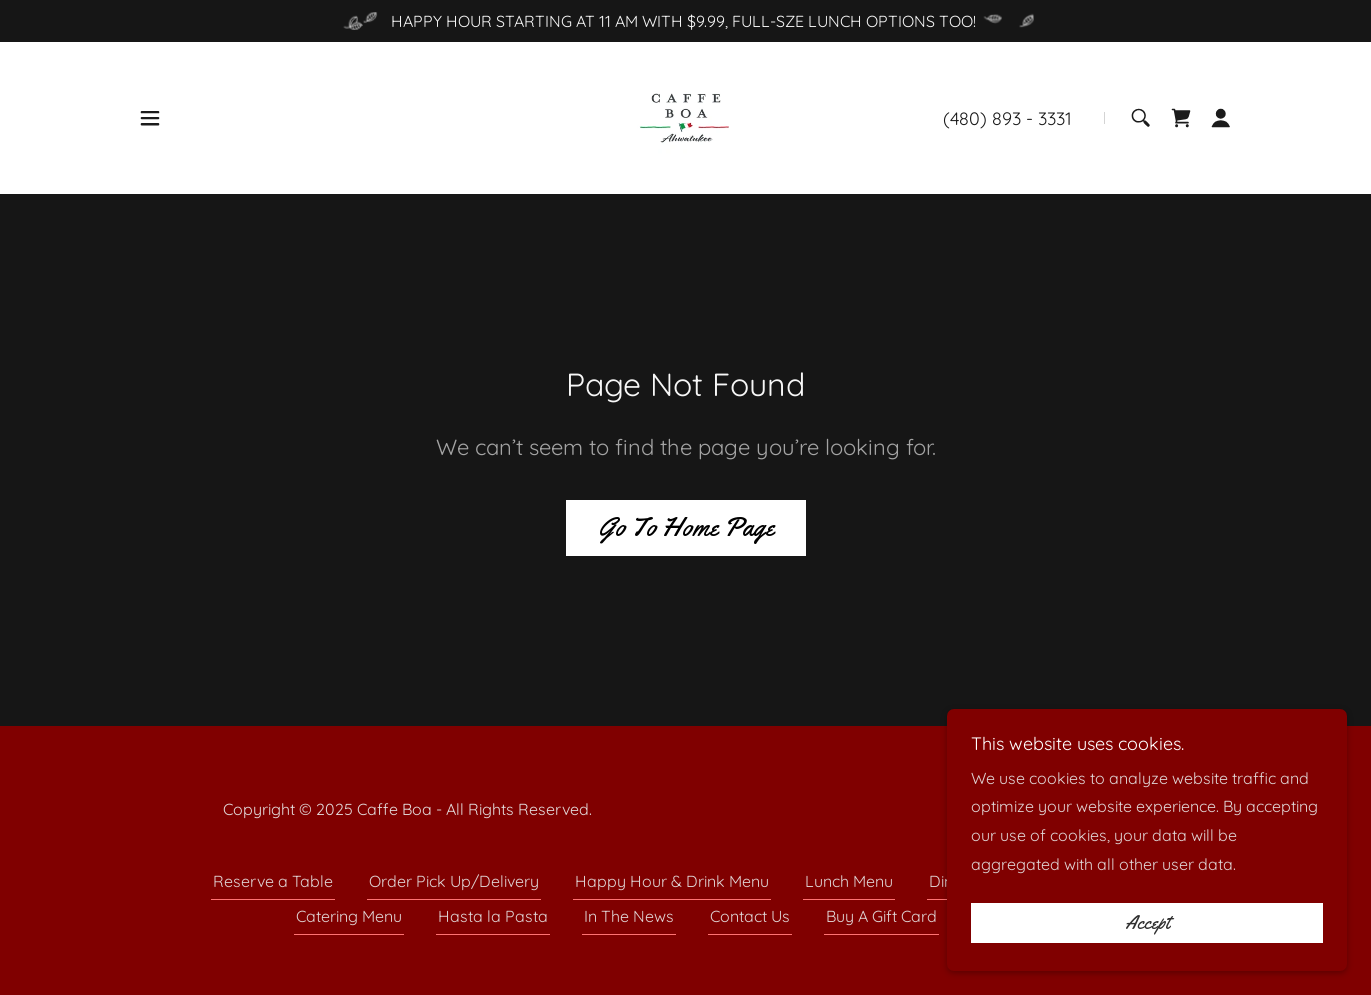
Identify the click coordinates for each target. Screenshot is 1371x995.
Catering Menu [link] (349, 916)
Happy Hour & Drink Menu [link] (672, 881)
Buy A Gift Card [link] (881, 916)
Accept (1147, 923)
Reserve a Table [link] (273, 881)
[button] (150, 118)
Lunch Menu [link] (849, 881)
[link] (685, 116)
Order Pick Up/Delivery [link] (454, 881)
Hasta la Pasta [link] (493, 916)
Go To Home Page (686, 527)
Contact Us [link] (750, 916)
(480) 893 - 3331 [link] (1007, 118)
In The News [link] (629, 916)
